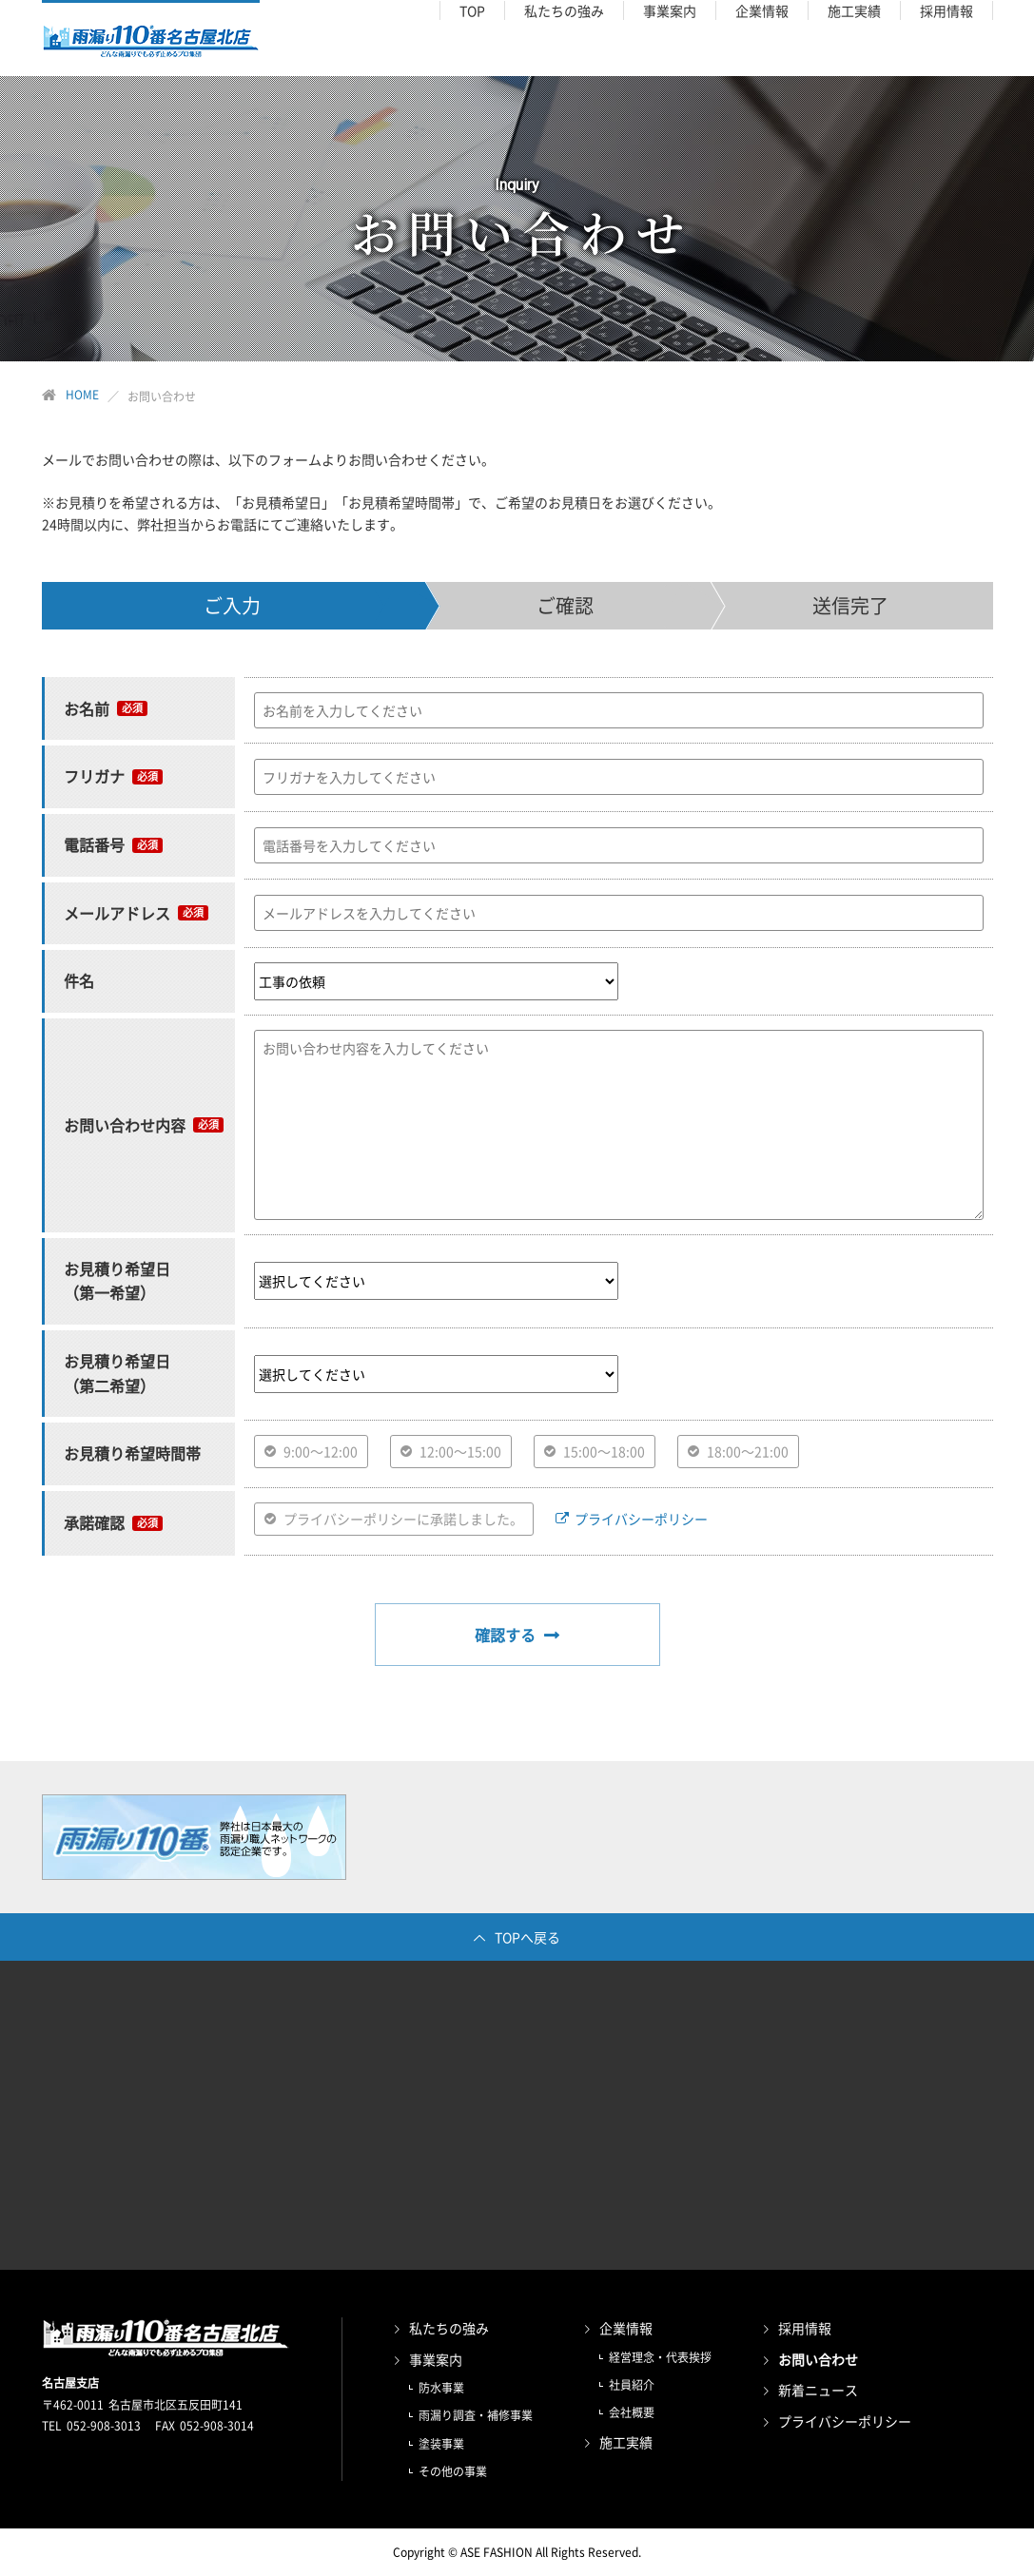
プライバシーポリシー (641, 1518)
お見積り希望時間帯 (132, 1453)
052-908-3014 (217, 2425)
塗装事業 (441, 2443)
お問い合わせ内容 (124, 1125)
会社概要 (631, 2412)
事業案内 (435, 2359)
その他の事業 (453, 2471)
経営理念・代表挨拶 (660, 2357)
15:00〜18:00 (604, 1451)
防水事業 (441, 2387)
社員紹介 (631, 2384)
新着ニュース (818, 2389)
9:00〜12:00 (320, 1451)
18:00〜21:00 (748, 1451)
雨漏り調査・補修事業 (476, 2415)
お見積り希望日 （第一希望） (117, 1281)
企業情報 (626, 2327)
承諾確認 (94, 1522)
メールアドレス (117, 912)
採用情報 (804, 2327)
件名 (79, 980)
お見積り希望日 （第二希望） (117, 1373)
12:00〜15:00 (460, 1451)
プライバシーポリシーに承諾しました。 (403, 1518)
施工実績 (626, 2441)
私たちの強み (449, 2327)
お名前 (86, 708)
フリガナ (94, 776)
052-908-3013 (104, 2425)
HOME (82, 394)
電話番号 (94, 844)
